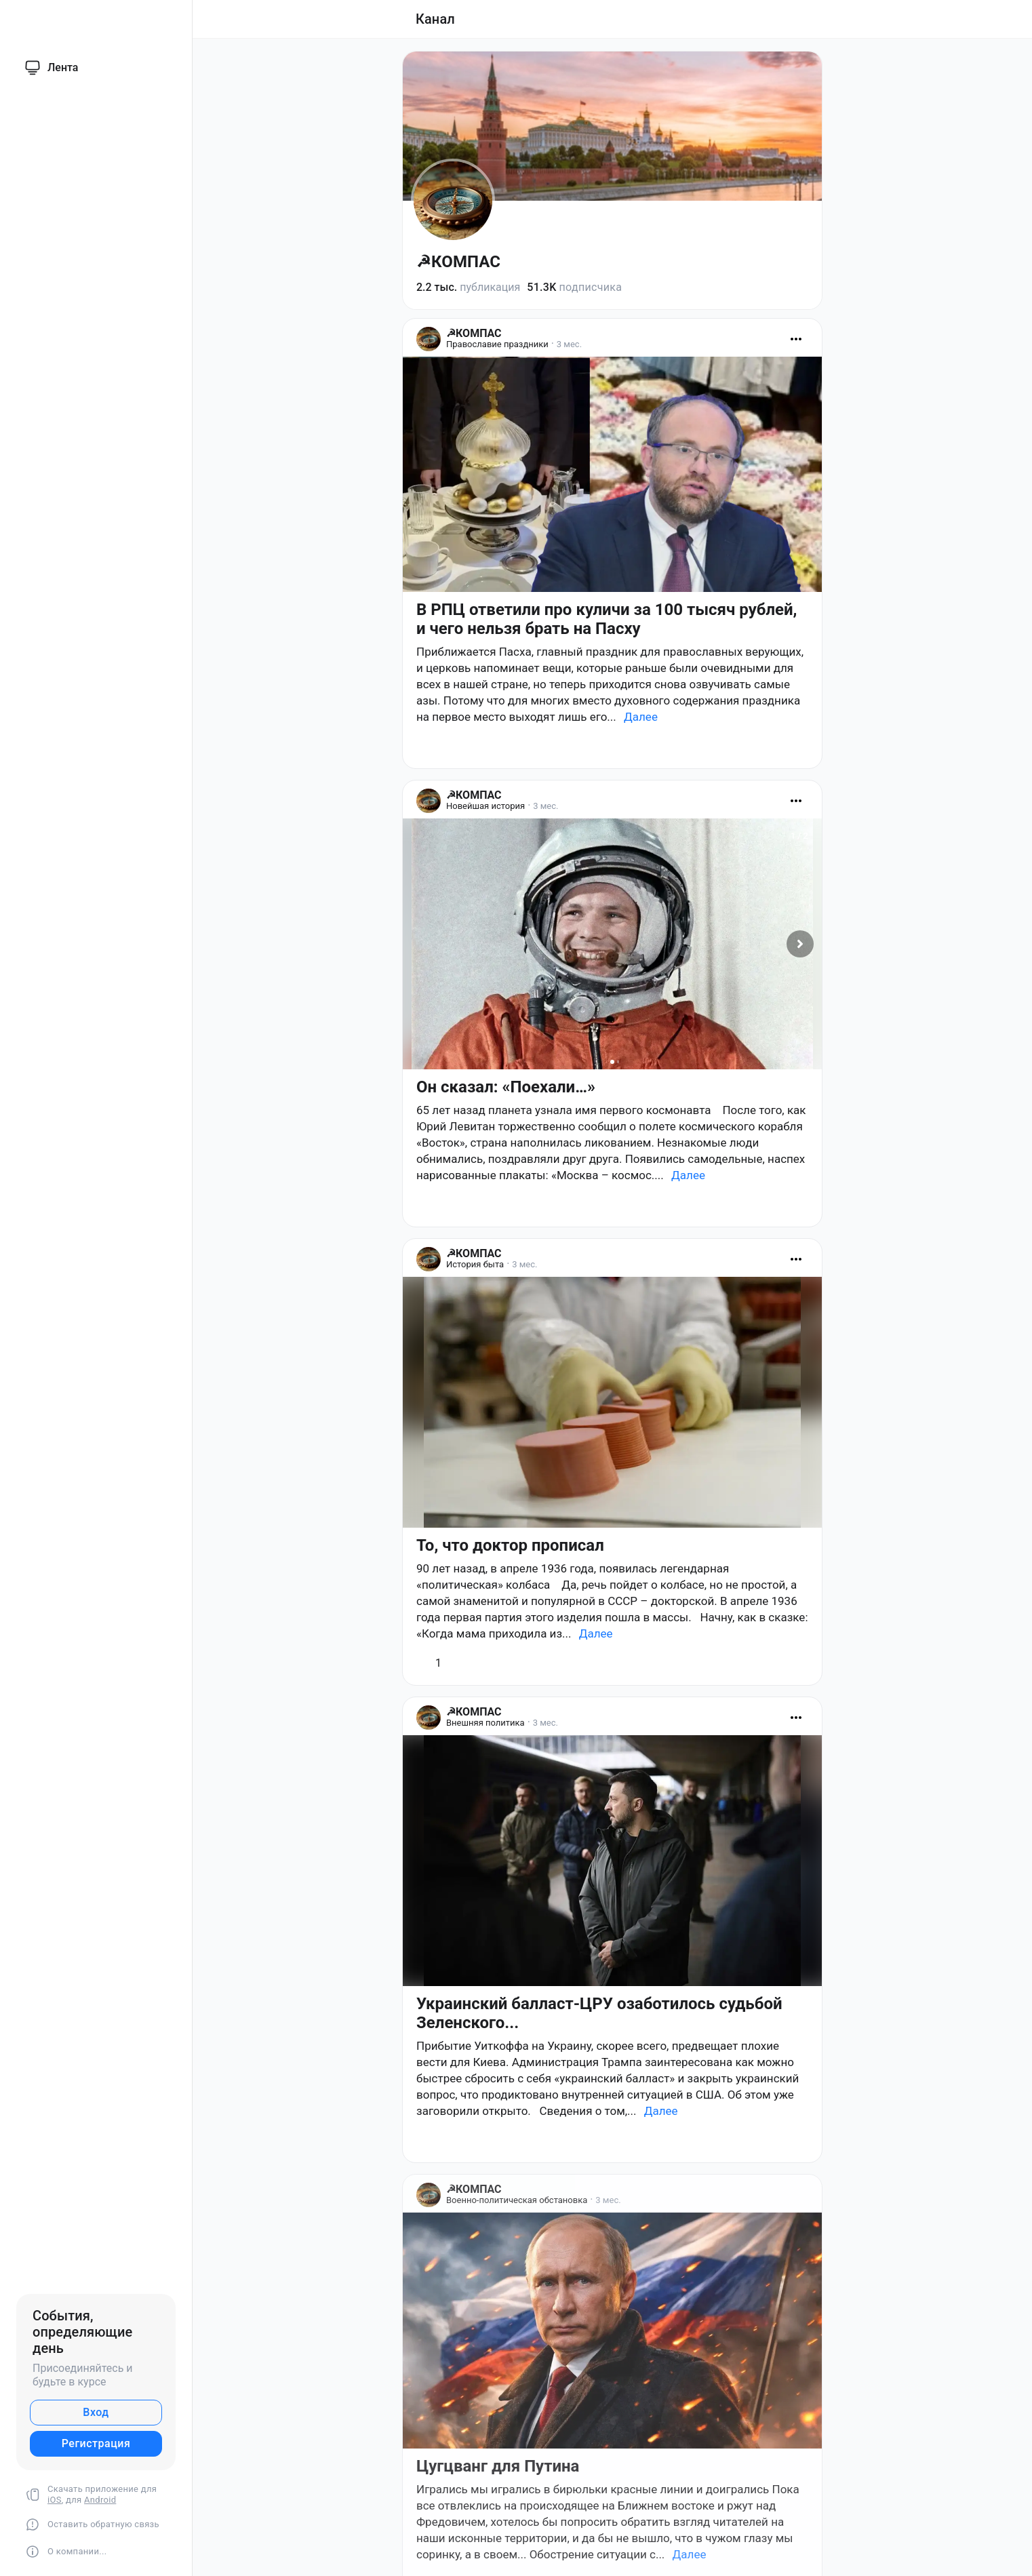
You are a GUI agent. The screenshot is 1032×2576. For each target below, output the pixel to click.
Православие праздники (497, 344)
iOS (54, 2500)
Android (100, 2500)
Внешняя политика (485, 1723)
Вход (95, 2412)
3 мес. (569, 344)
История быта (475, 1264)
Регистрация (96, 2443)
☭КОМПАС (458, 261)
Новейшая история (485, 806)
